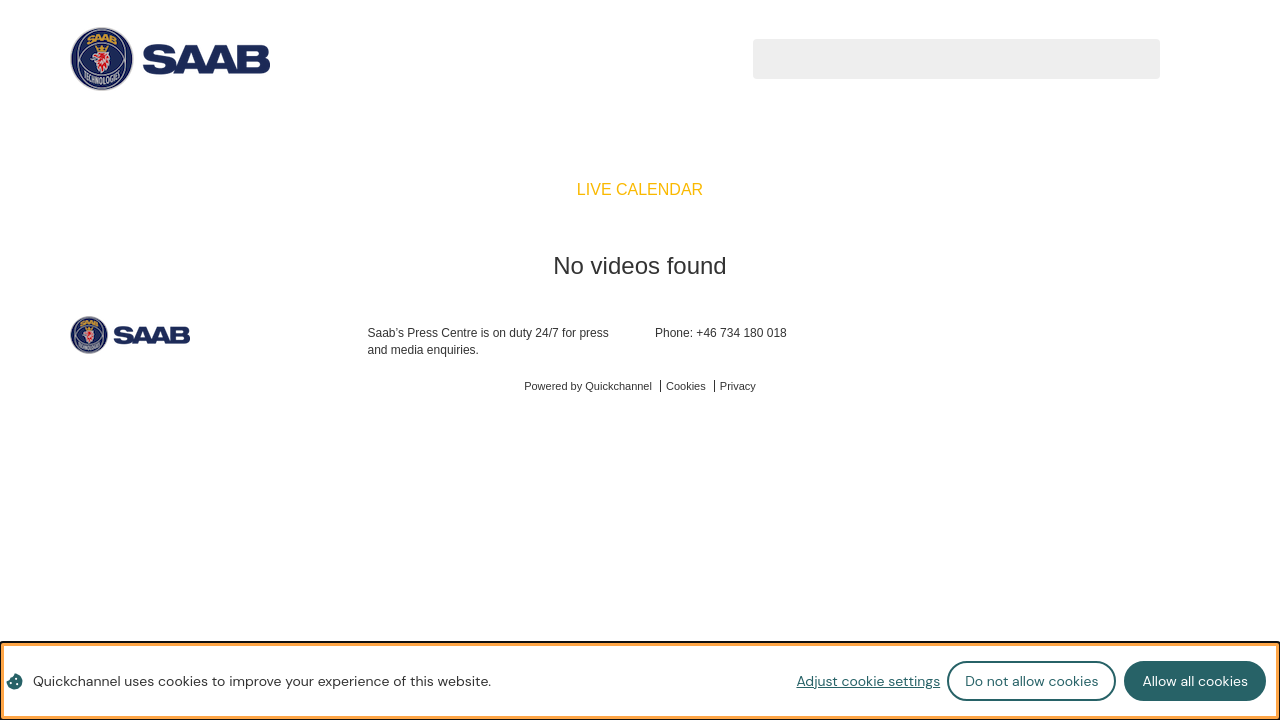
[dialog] (640, 681)
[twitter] (1135, 337)
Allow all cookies (1195, 681)
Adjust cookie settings (868, 681)
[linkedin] (1167, 337)
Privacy (738, 386)
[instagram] (1198, 337)
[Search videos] (931, 58)
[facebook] (1104, 337)
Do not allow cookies (1031, 681)
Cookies (686, 386)
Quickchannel (618, 386)
